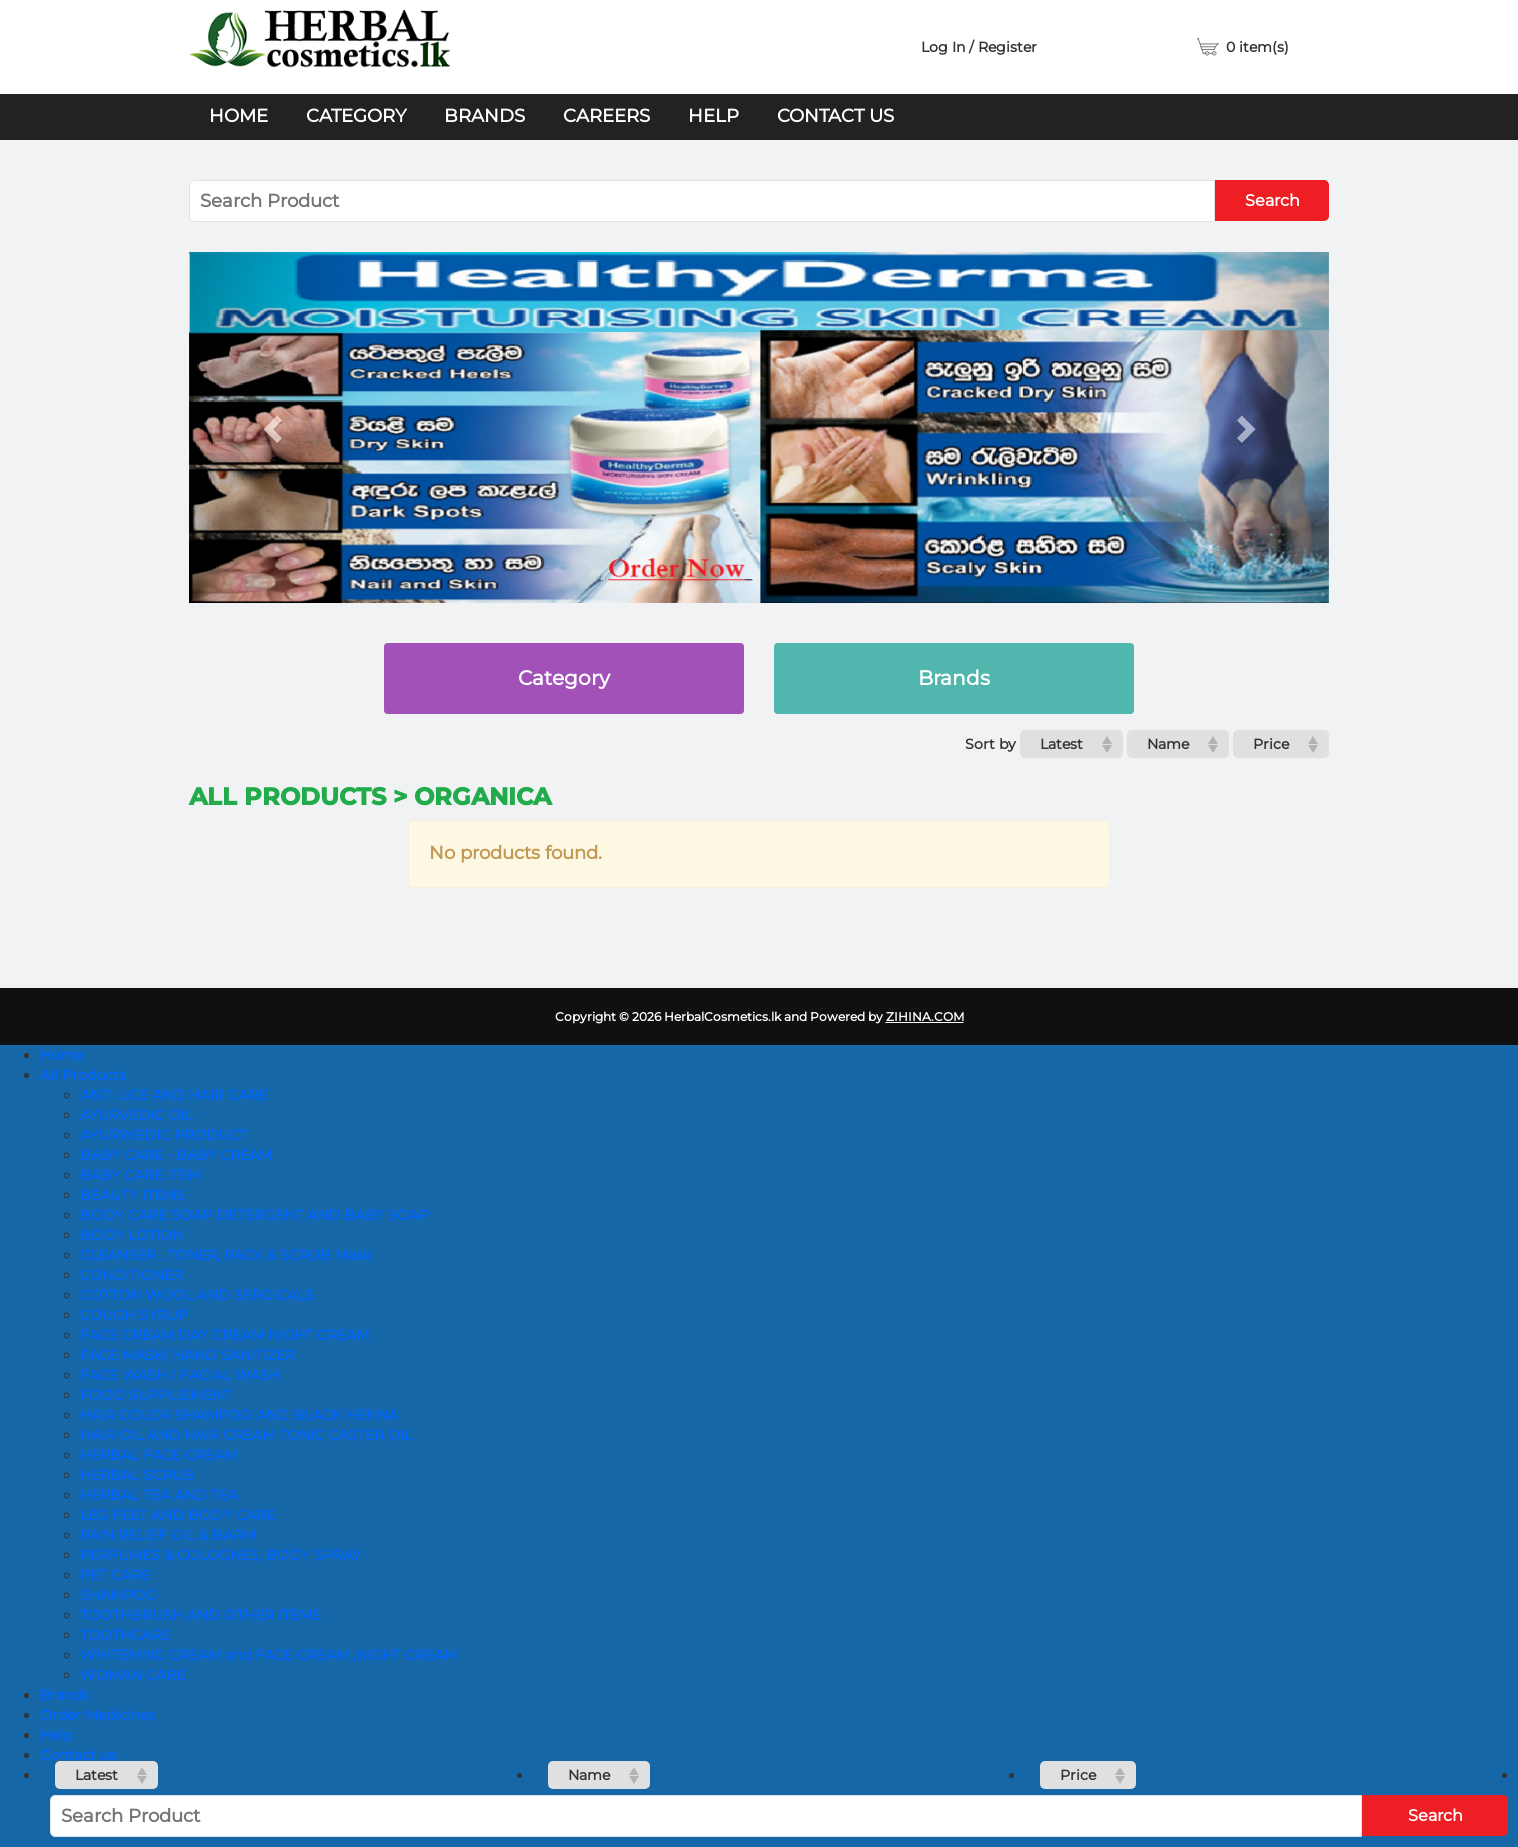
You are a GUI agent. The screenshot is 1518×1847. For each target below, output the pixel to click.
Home (238, 116)
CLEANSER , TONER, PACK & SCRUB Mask (225, 1255)
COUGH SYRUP (134, 1315)
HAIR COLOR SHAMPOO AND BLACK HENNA (239, 1415)
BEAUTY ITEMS (132, 1195)
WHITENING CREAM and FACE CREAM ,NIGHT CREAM (268, 1655)
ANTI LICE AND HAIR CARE (173, 1095)
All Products (83, 1075)
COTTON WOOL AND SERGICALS (197, 1295)
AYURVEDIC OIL (136, 1115)
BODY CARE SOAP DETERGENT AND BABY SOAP (254, 1215)
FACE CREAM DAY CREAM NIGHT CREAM (224, 1335)
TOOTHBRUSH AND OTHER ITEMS (200, 1615)
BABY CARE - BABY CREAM (176, 1155)
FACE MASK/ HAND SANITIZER (187, 1355)
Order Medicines (97, 1715)
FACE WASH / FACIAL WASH (180, 1375)
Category (356, 116)
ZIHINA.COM (925, 1016)
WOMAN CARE (132, 1675)
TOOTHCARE (125, 1635)
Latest (1061, 744)
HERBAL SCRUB (137, 1475)
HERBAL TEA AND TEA (159, 1495)
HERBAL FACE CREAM (158, 1455)
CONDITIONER (131, 1275)
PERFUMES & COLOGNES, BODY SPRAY (220, 1555)
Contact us (835, 116)
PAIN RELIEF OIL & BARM (168, 1535)
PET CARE (115, 1575)
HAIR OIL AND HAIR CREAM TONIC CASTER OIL (246, 1435)
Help (713, 116)
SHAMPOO (118, 1595)
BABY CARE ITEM (140, 1175)
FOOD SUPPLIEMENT (155, 1395)
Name (1168, 744)
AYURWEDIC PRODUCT (163, 1135)
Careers (606, 116)
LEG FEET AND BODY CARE (177, 1515)
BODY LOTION (131, 1235)
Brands (484, 116)
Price (1271, 744)
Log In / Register (979, 47)
